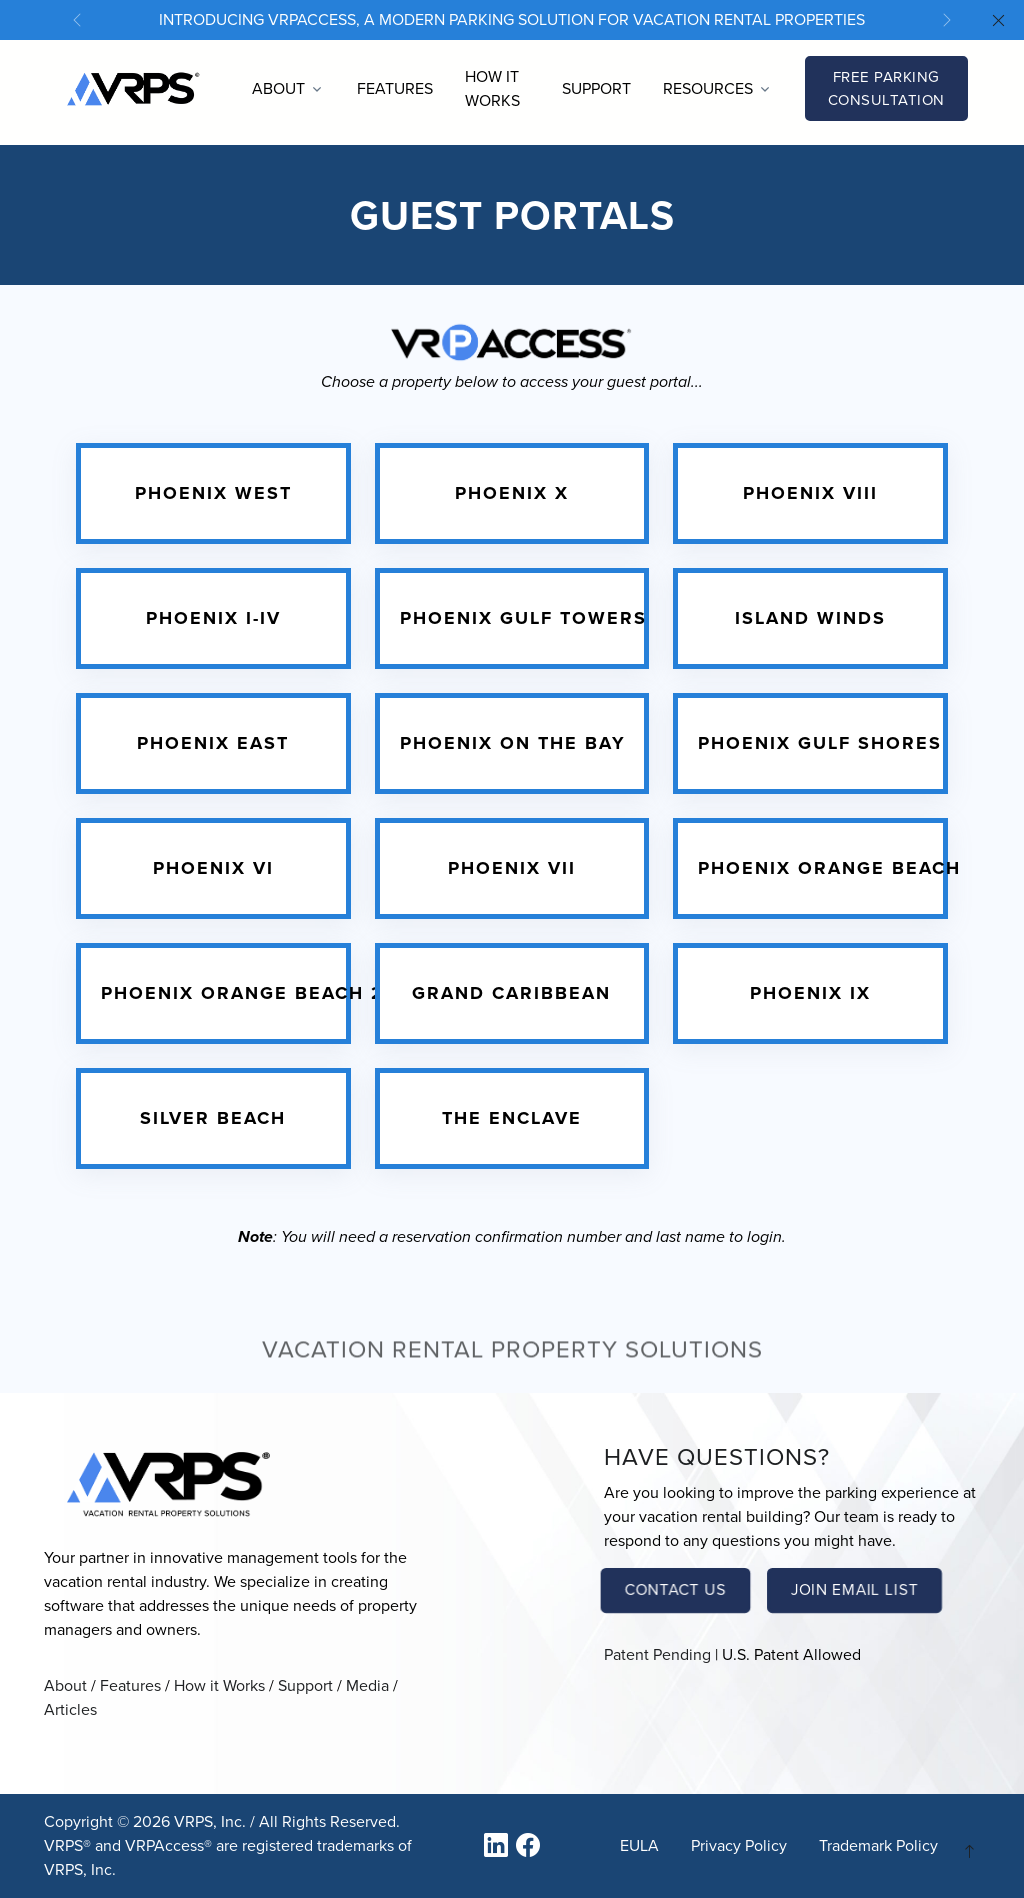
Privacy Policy (739, 1845)
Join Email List (854, 1590)
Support (596, 88)
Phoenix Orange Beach (829, 868)
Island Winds (810, 618)
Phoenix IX (810, 993)
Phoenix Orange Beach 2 (242, 993)
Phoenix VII (512, 868)
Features (395, 88)
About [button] (278, 88)
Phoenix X (512, 493)
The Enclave (512, 1118)
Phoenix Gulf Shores (820, 743)
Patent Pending (657, 1654)
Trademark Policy (878, 1845)
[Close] (999, 21)
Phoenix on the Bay (513, 743)
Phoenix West (213, 493)
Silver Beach (213, 1118)
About (65, 1685)
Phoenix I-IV (213, 618)
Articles (70, 1709)
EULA (639, 1845)
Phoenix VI (213, 868)
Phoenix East (213, 743)
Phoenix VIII (810, 493)
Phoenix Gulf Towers (523, 618)
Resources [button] (708, 88)
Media (367, 1685)
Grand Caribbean (511, 993)
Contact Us (675, 1590)
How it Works (492, 88)
